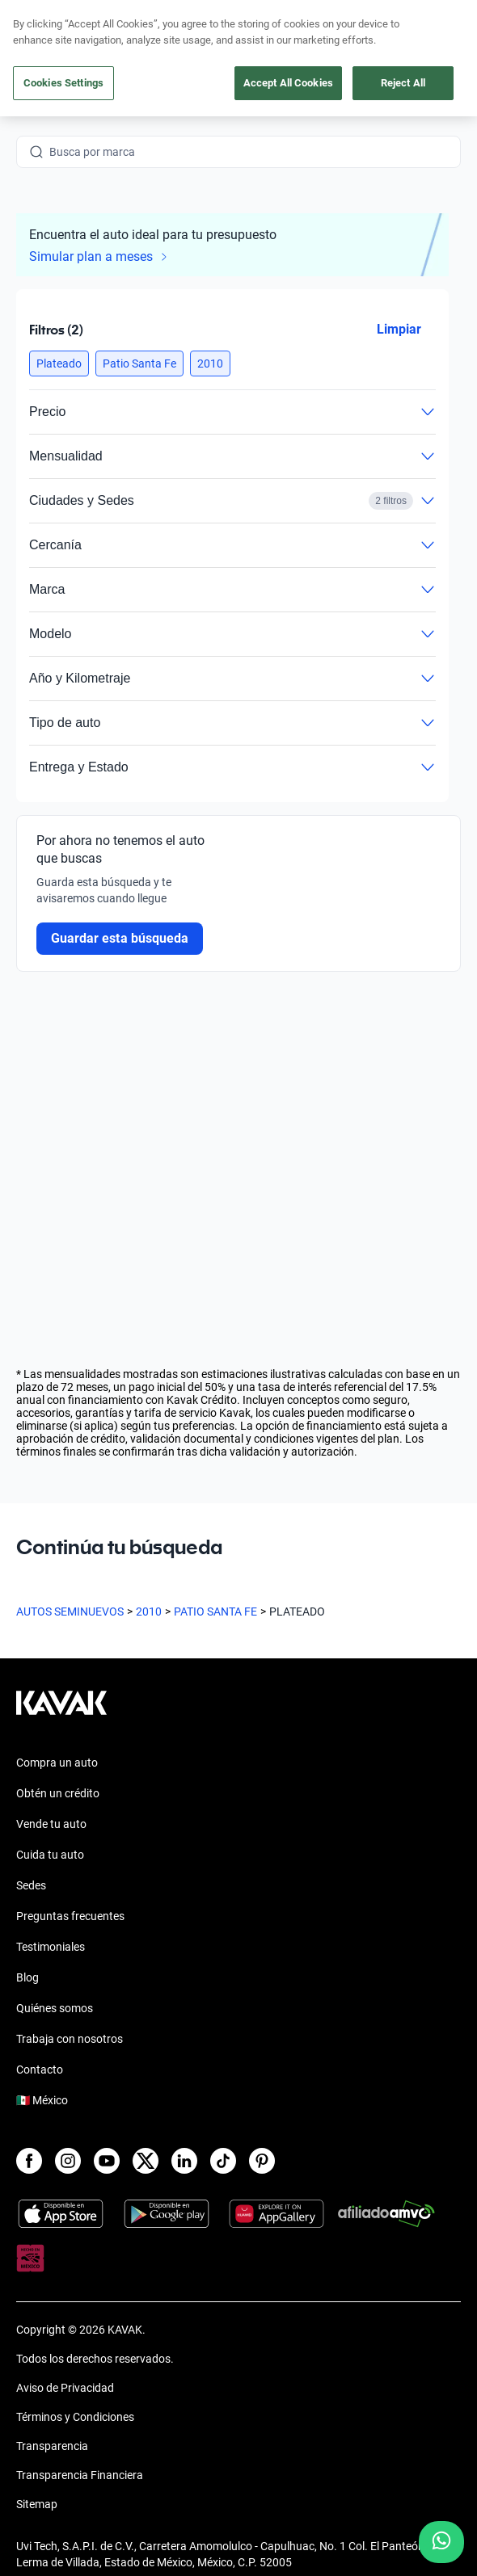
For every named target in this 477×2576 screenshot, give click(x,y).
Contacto (39, 2069)
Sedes (31, 1885)
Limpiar (399, 329)
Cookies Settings (63, 83)
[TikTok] (223, 2161)
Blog (27, 1977)
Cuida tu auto (50, 1854)
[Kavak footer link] (61, 1710)
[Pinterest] (262, 2161)
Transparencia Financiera (79, 2475)
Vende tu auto (51, 1823)
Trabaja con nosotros (69, 2038)
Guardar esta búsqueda (119, 938)
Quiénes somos (54, 2008)
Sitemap (36, 2504)
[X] (145, 2161)
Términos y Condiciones (75, 2416)
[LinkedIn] (184, 2161)
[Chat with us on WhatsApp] (441, 2542)
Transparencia (52, 2445)
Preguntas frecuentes (70, 1916)
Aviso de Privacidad (65, 2387)
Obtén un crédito (57, 1793)
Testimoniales (50, 1946)
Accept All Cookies (288, 83)
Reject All (403, 83)
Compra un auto (57, 1762)
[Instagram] (68, 2161)
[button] (59, 363)
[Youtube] (107, 2161)
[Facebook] (29, 2161)
